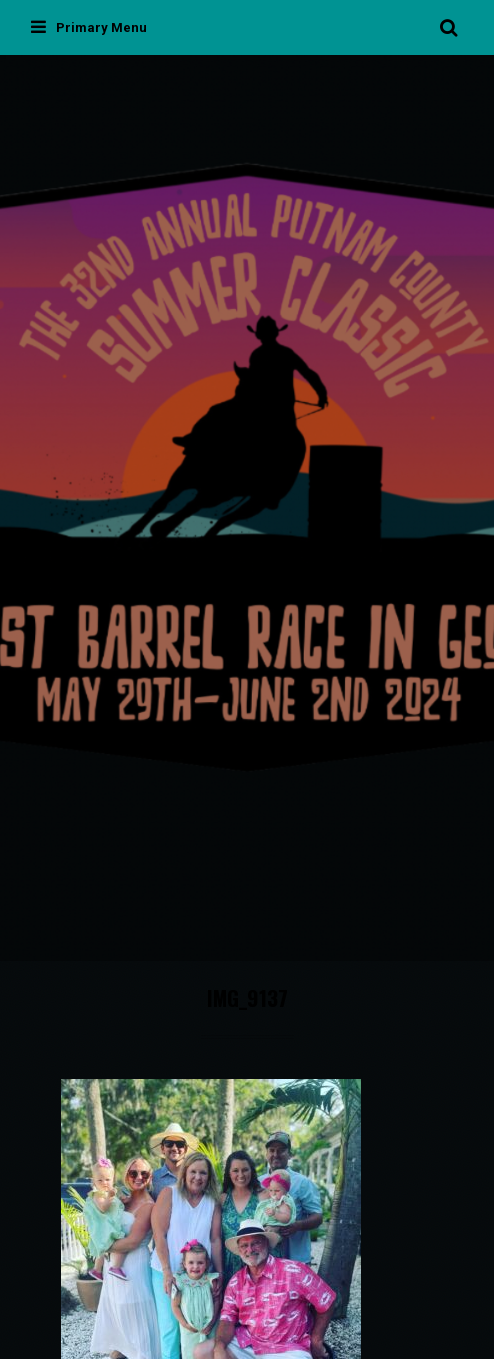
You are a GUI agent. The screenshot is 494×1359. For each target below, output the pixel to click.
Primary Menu (89, 27)
